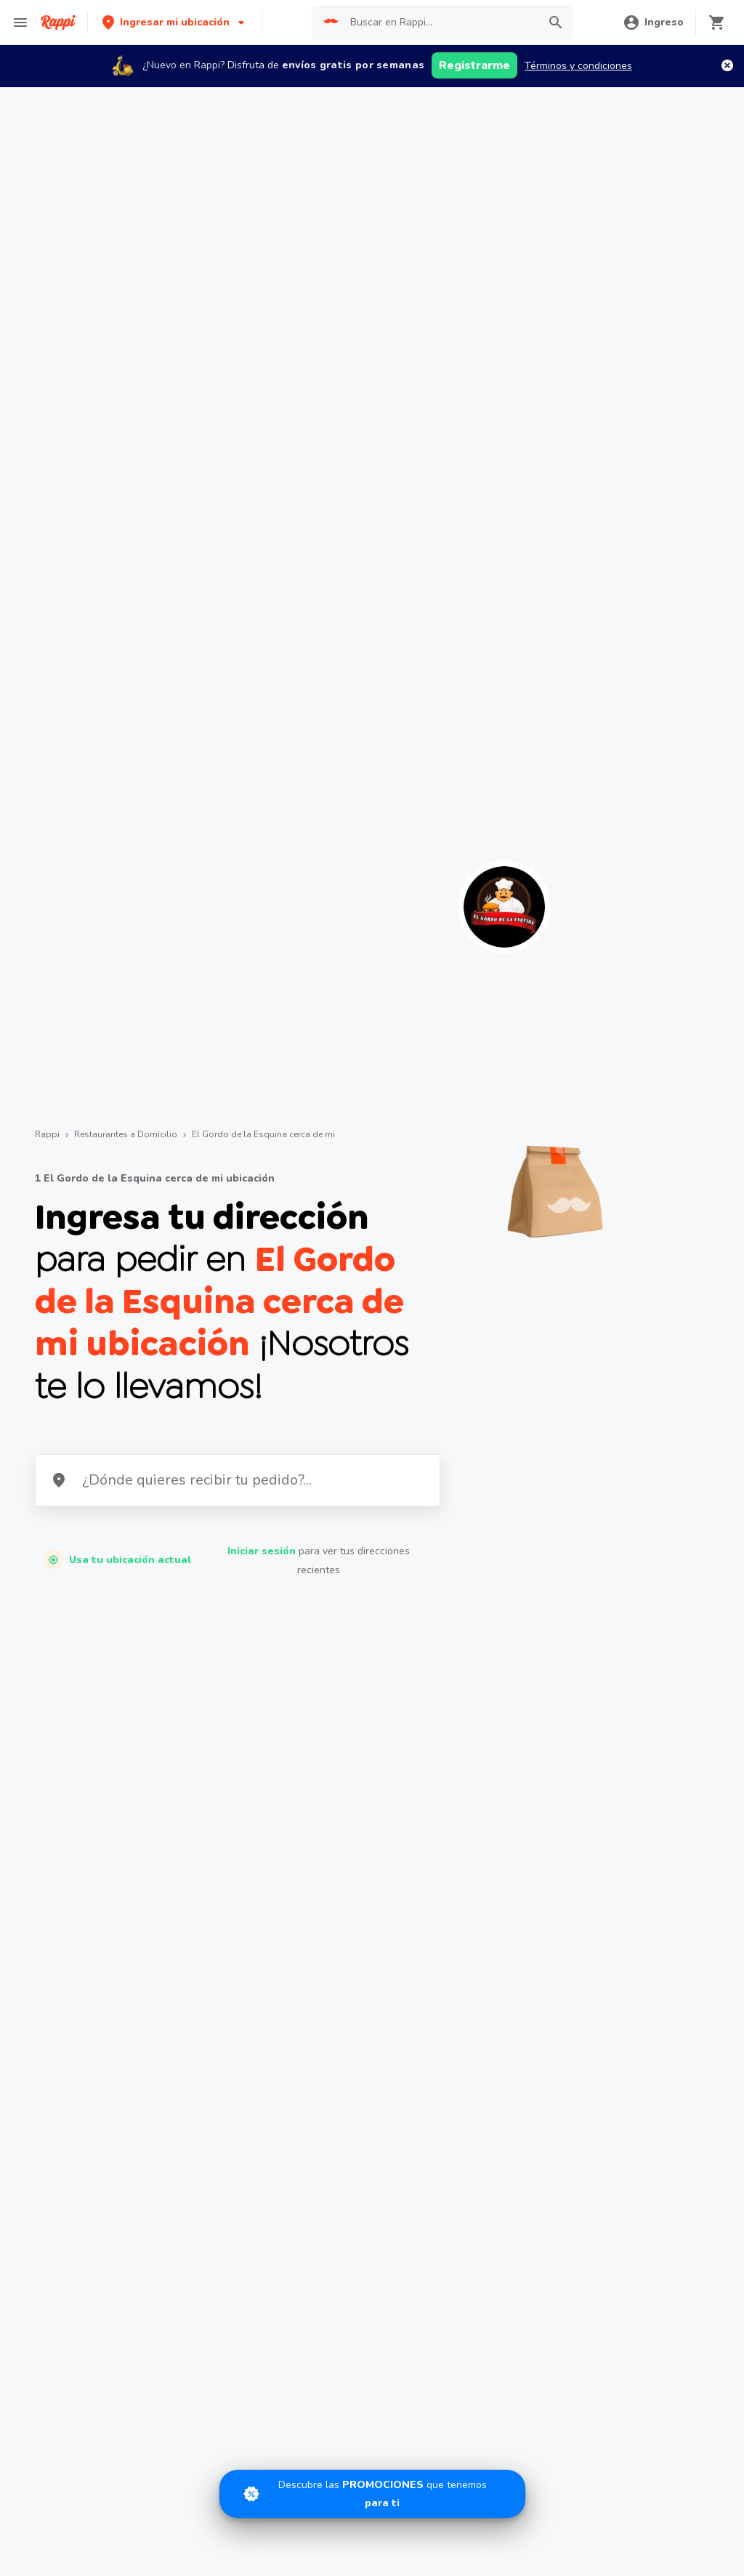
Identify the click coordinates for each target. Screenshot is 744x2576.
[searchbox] (439, 22)
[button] (175, 22)
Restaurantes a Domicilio (125, 1134)
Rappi (47, 1134)
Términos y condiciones (578, 66)
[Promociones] (372, 2494)
